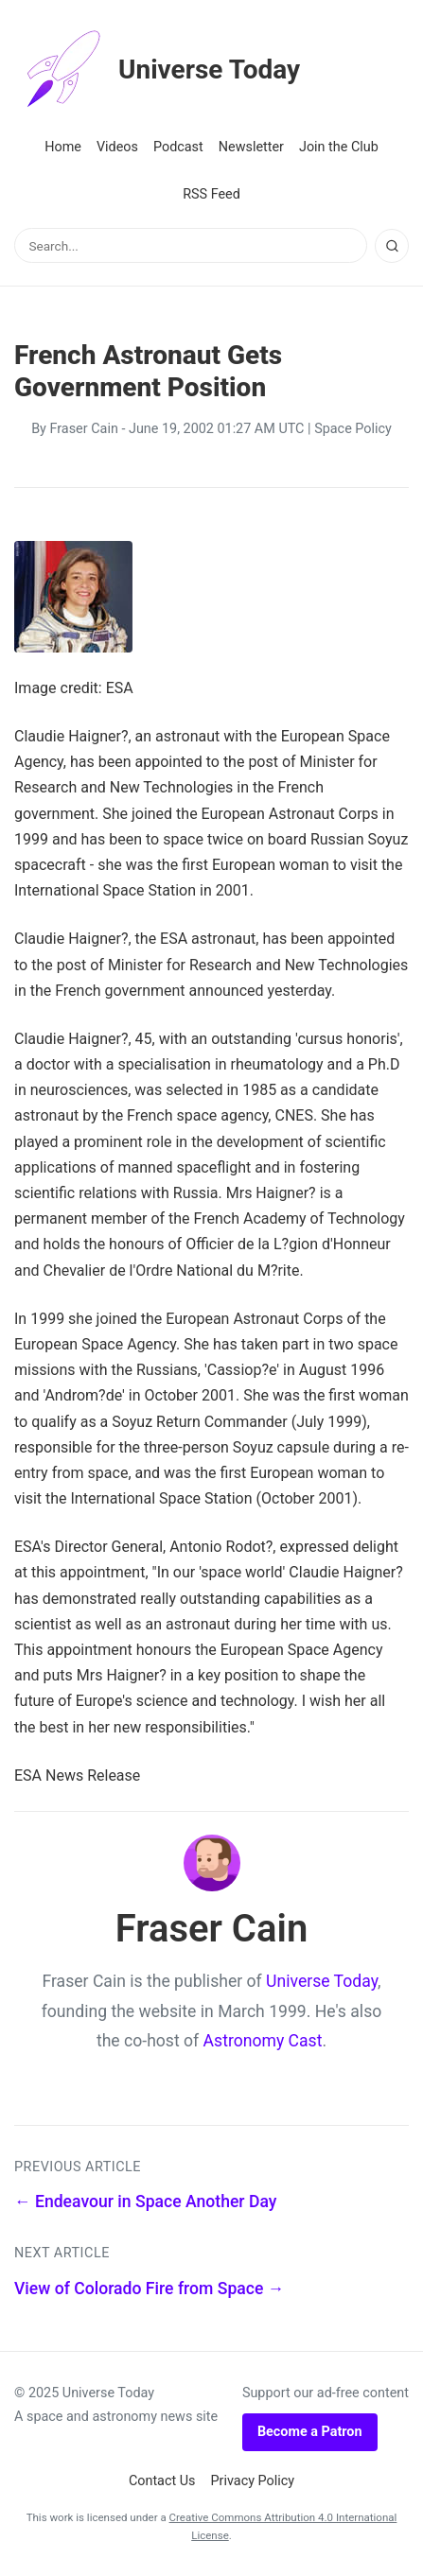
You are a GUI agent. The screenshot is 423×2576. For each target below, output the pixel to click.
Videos (117, 147)
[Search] (392, 246)
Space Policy (353, 429)
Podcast (178, 147)
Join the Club (339, 147)
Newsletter (251, 147)
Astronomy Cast (263, 2040)
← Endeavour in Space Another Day (145, 2201)
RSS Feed (211, 194)
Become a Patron (309, 2432)
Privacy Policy (253, 2481)
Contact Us (162, 2481)
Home (62, 147)
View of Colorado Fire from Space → (149, 2288)
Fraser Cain (83, 429)
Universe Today (157, 70)
